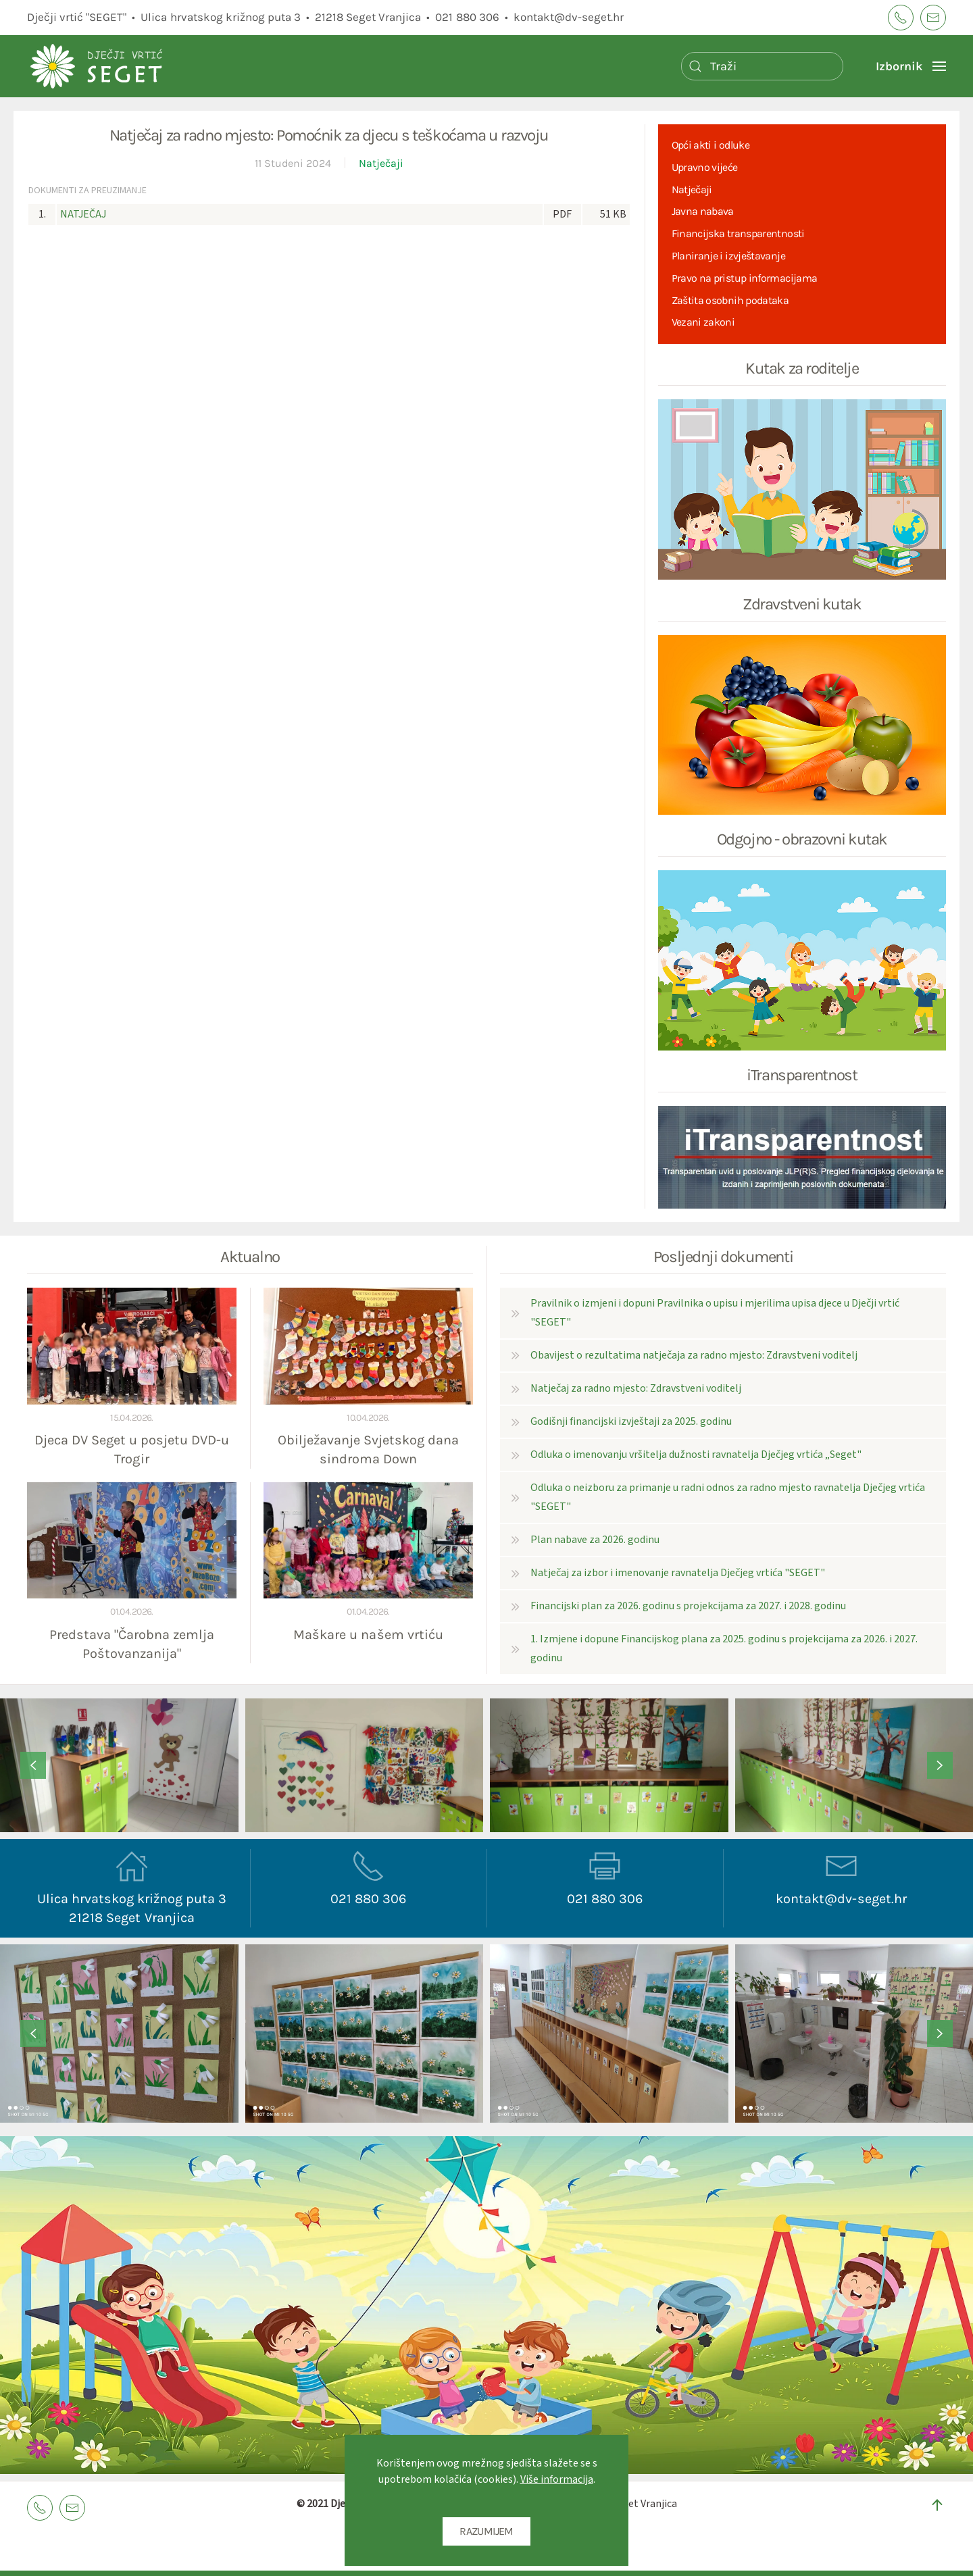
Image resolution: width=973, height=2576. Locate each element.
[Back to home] (128, 66)
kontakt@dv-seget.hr (569, 17)
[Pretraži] (762, 66)
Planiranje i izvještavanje (728, 255)
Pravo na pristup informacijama (745, 278)
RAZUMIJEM (486, 2531)
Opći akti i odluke (710, 144)
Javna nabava (703, 211)
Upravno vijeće (705, 167)
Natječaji (381, 163)
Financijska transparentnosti (738, 233)
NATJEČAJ (83, 214)
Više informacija (556, 2479)
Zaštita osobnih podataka (730, 300)
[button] (911, 66)
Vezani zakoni (703, 321)
